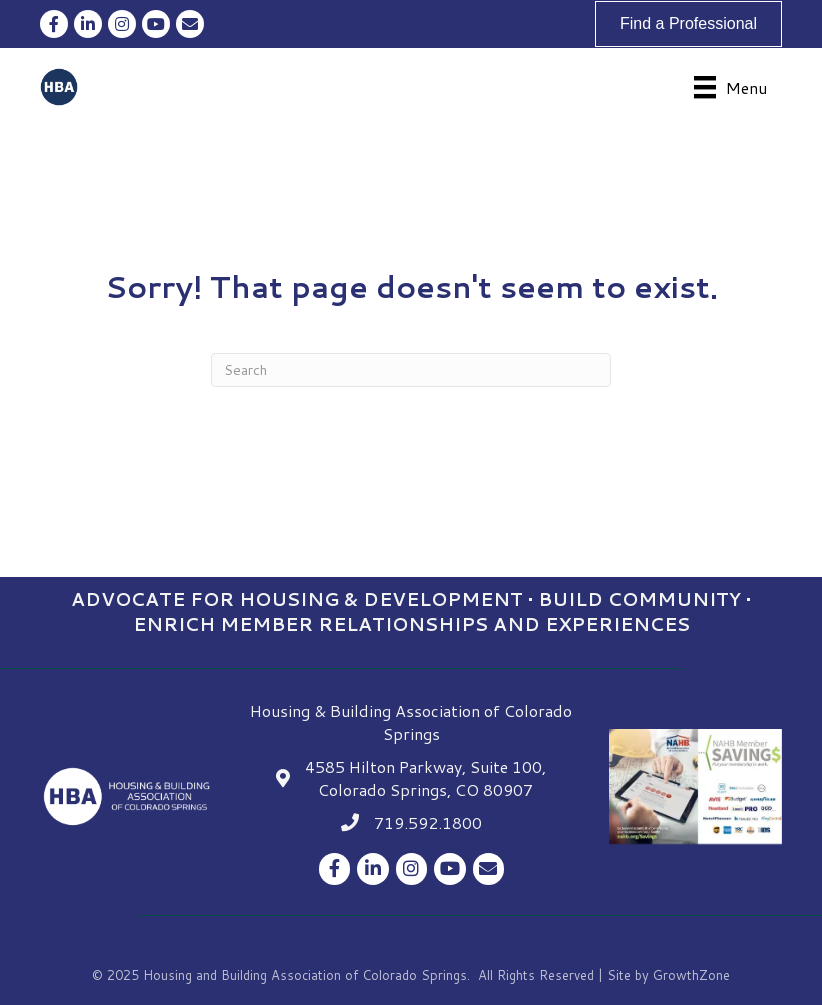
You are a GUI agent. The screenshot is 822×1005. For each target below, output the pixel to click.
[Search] (411, 370)
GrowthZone (691, 975)
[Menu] (730, 87)
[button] (688, 23)
